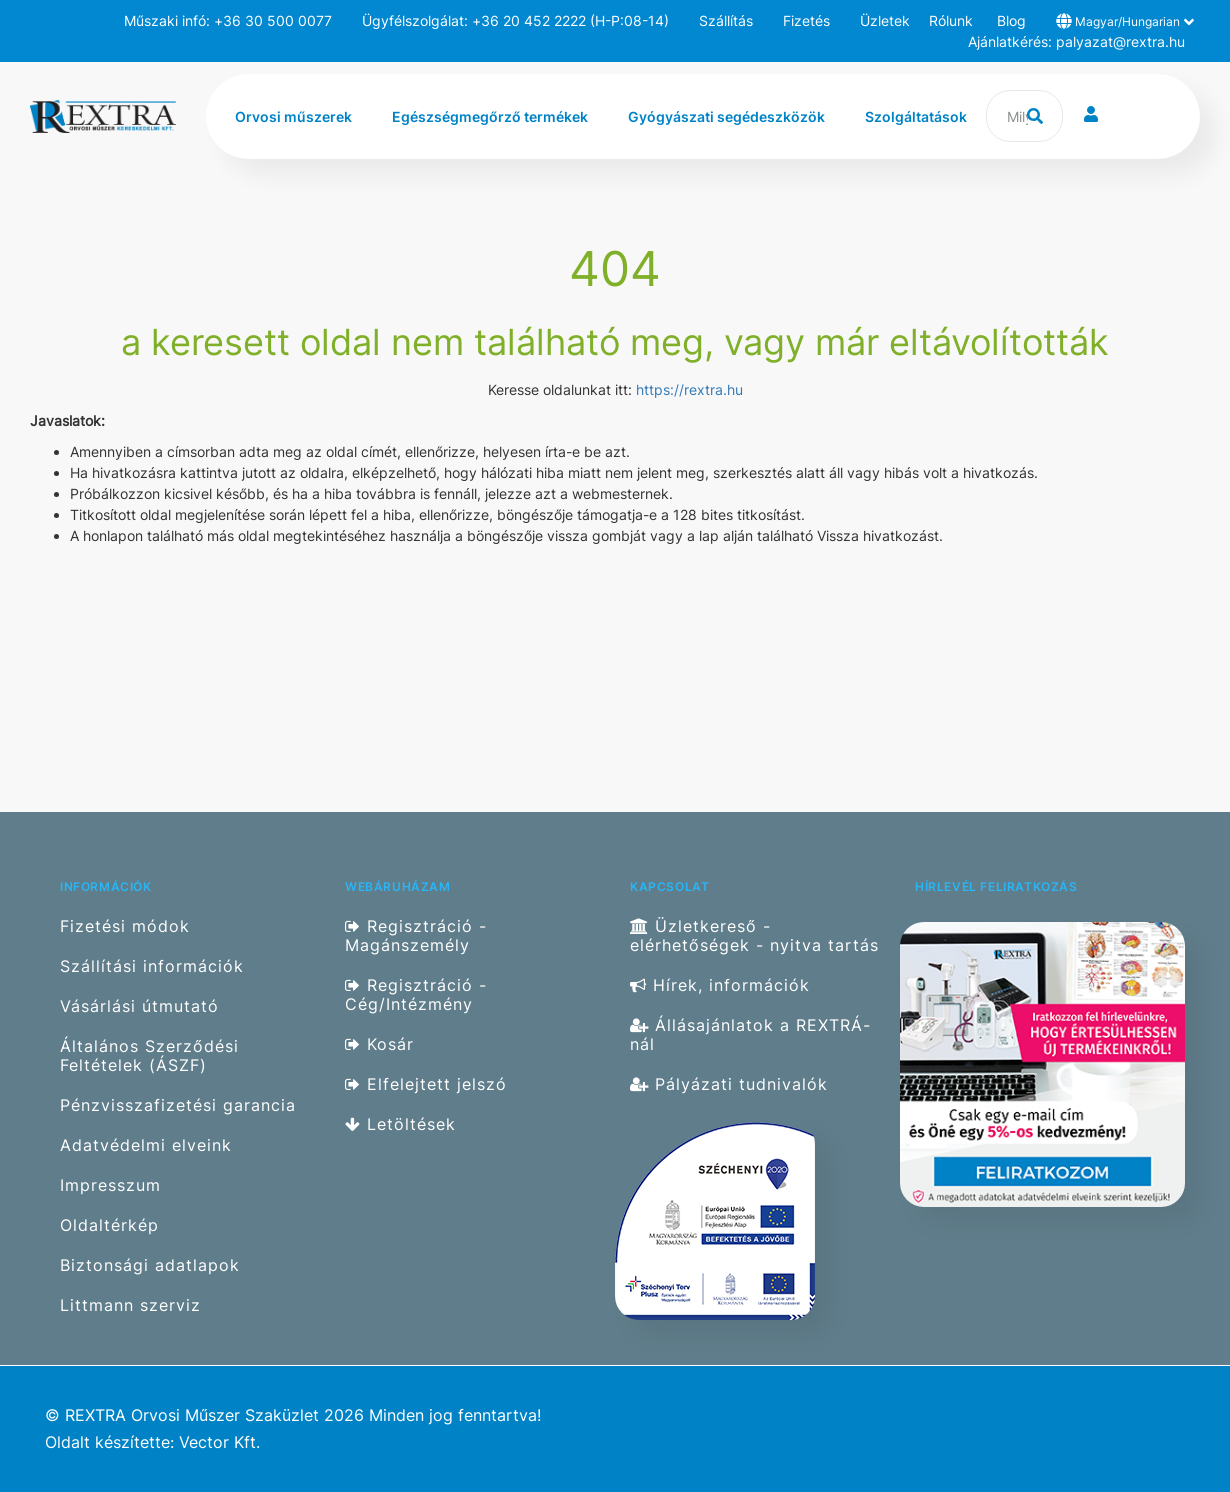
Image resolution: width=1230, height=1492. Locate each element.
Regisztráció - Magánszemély (416, 935)
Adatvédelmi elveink (146, 1145)
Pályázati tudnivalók (729, 1084)
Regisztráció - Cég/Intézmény (416, 995)
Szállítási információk (152, 966)
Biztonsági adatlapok (150, 1265)
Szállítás (726, 20)
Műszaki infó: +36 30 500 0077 (228, 20)
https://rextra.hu (689, 389)
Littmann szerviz (130, 1305)
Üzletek (885, 20)
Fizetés (806, 20)
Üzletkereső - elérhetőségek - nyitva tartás (754, 935)
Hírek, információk (720, 985)
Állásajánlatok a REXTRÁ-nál (750, 1035)
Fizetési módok (125, 926)
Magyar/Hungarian (1125, 21)
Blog (1011, 20)
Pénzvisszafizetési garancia (178, 1105)
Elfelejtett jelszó (426, 1084)
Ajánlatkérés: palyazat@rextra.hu (1076, 41)
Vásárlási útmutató (139, 1006)
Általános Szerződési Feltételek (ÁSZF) (149, 1056)
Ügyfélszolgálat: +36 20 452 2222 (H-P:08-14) (515, 20)
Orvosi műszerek (293, 116)
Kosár (379, 1044)
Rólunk (951, 20)
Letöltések (400, 1124)
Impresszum (110, 1185)
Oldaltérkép (109, 1225)
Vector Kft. (219, 1442)
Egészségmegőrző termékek (490, 116)
